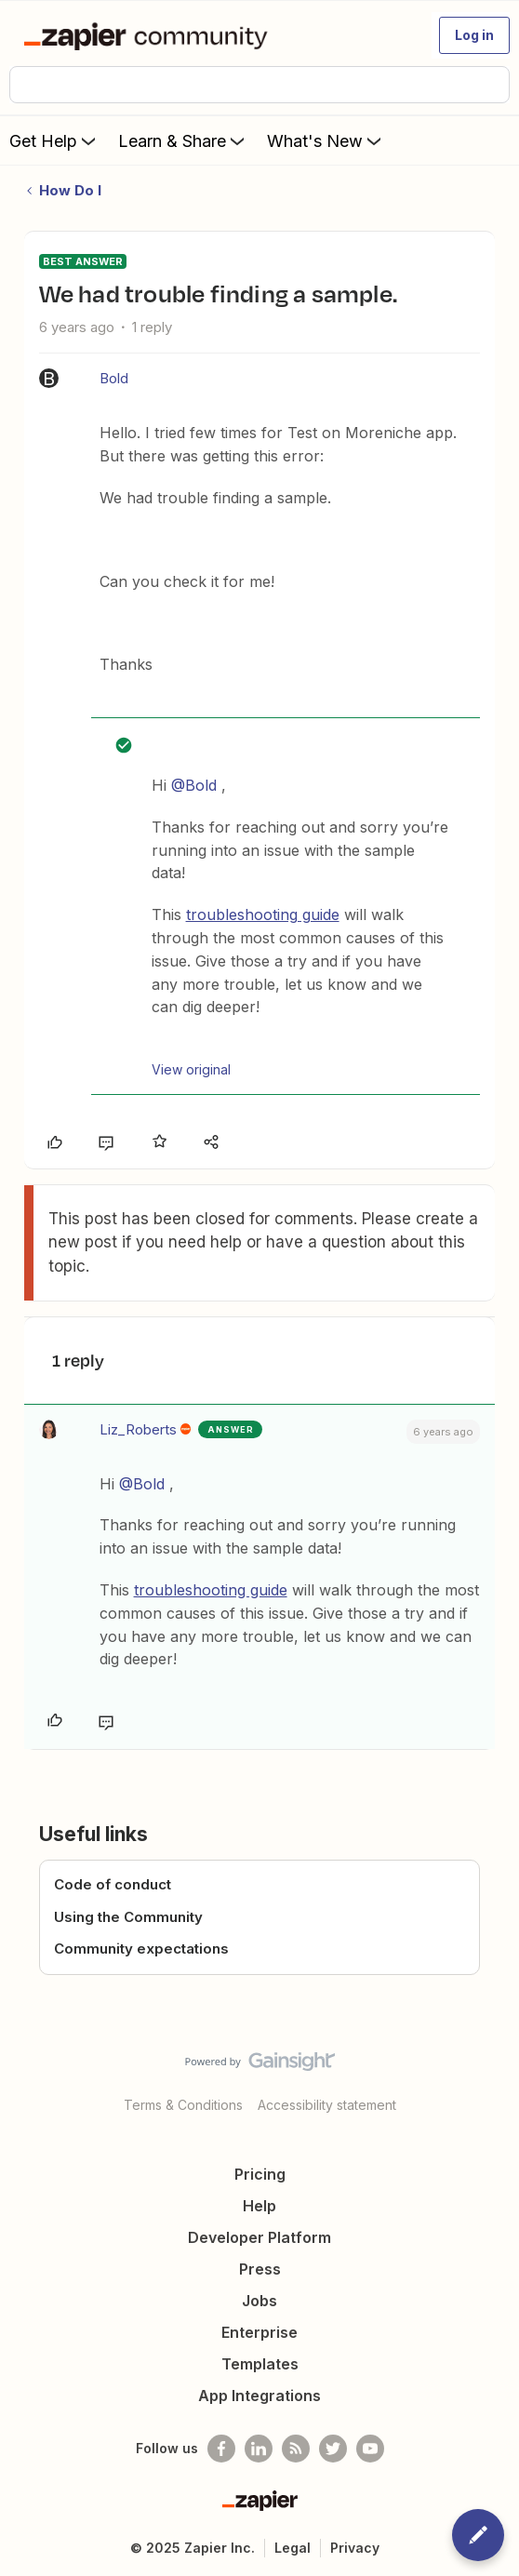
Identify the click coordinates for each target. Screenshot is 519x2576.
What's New (326, 140)
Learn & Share (183, 140)
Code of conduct (112, 1884)
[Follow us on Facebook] (221, 2449)
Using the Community (128, 1917)
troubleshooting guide (262, 914)
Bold (114, 378)
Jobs (259, 2300)
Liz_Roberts (138, 1429)
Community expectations (141, 1948)
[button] (474, 35)
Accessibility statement (327, 2105)
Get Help (54, 140)
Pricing (260, 2174)
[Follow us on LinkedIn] (259, 2449)
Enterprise (259, 2332)
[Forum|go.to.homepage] (149, 35)
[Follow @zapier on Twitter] (333, 2449)
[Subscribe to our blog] (296, 2449)
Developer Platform (259, 2237)
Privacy (354, 2548)
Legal (292, 2548)
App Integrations (259, 2395)
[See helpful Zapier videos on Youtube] (370, 2449)
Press (260, 2269)
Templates (260, 2364)
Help (259, 2205)
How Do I (70, 190)
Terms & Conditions (183, 2105)
